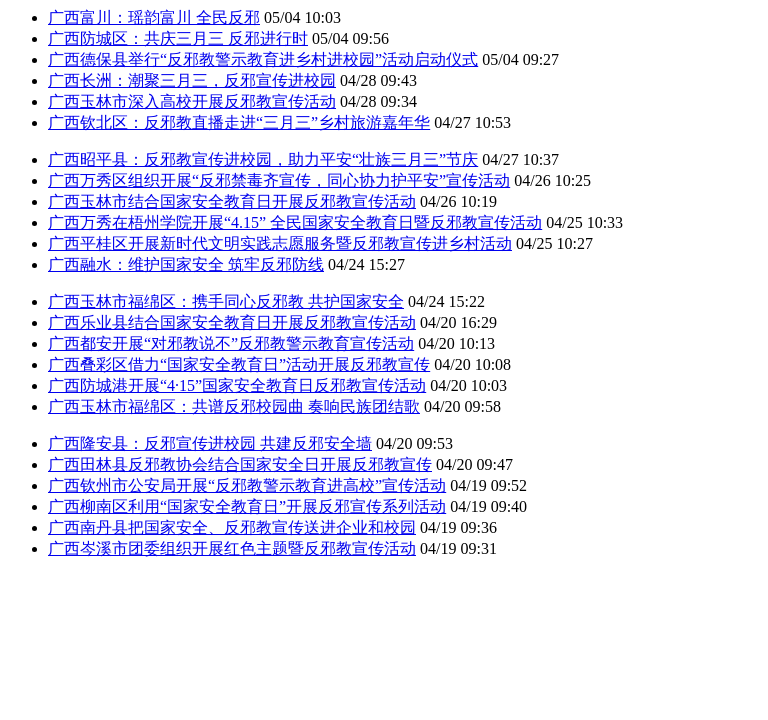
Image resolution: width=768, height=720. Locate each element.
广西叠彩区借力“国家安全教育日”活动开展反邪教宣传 (239, 364)
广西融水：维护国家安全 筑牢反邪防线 (186, 264)
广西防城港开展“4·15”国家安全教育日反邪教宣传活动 (237, 385)
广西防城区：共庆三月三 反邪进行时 (178, 38)
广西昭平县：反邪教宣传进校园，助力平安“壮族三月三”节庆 (263, 159)
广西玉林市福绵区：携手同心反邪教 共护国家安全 (226, 301)
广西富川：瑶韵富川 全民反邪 (154, 17)
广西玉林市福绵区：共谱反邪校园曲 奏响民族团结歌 (234, 406)
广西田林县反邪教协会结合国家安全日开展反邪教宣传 (240, 464)
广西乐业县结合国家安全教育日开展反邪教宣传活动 (232, 322)
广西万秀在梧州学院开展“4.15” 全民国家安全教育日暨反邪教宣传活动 (295, 222)
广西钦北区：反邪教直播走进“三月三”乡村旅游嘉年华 (239, 122)
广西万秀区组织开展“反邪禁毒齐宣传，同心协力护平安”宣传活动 (279, 180)
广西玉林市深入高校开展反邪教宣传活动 (192, 101)
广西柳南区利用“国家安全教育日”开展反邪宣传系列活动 (247, 506)
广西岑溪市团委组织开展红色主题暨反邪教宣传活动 (232, 548)
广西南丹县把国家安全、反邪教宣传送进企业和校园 (232, 527)
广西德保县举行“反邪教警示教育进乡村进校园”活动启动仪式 (263, 59)
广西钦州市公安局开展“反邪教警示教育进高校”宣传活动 (247, 485)
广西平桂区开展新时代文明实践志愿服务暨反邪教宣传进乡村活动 (280, 243)
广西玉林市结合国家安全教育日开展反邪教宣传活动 (232, 201)
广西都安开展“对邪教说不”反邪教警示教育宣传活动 (231, 343)
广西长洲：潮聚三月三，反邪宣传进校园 (192, 80)
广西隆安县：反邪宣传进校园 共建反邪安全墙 (210, 443)
